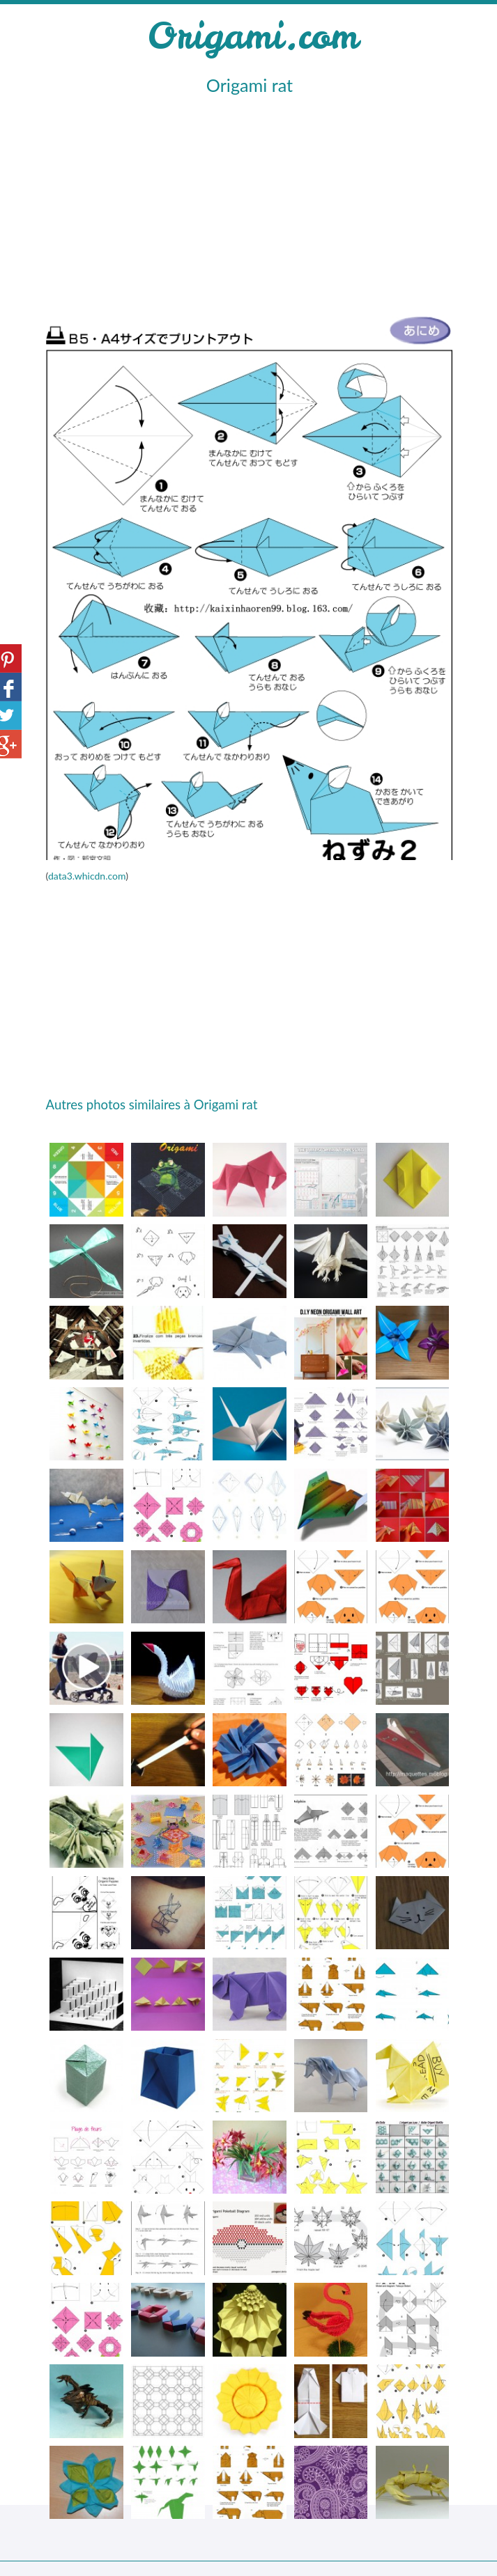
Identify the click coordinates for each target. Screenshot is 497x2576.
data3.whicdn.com (86, 876)
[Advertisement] (247, 202)
